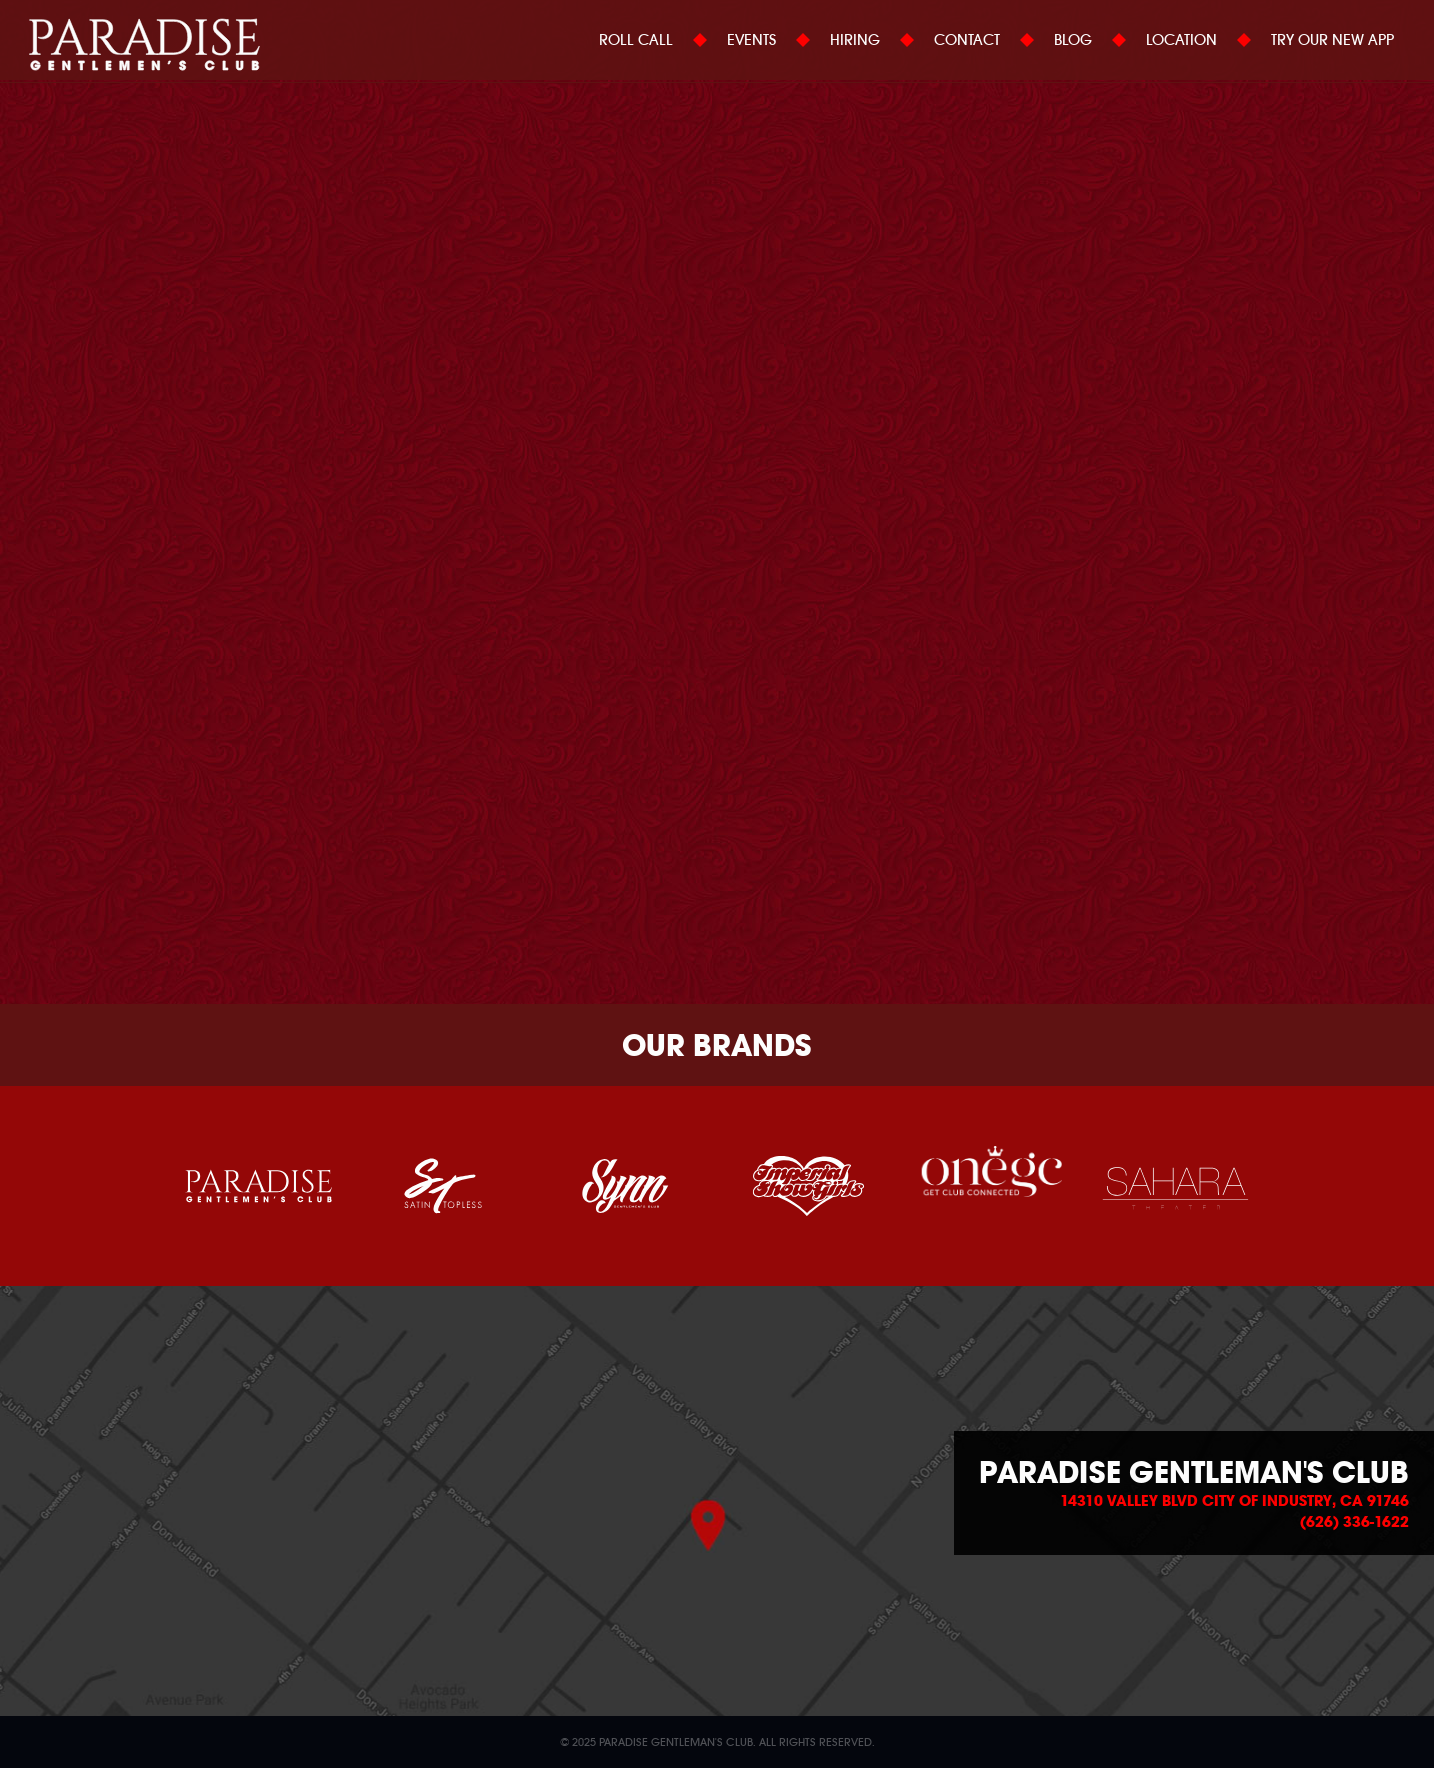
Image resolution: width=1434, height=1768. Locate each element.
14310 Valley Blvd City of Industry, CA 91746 (1234, 1501)
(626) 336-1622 (1354, 1522)
